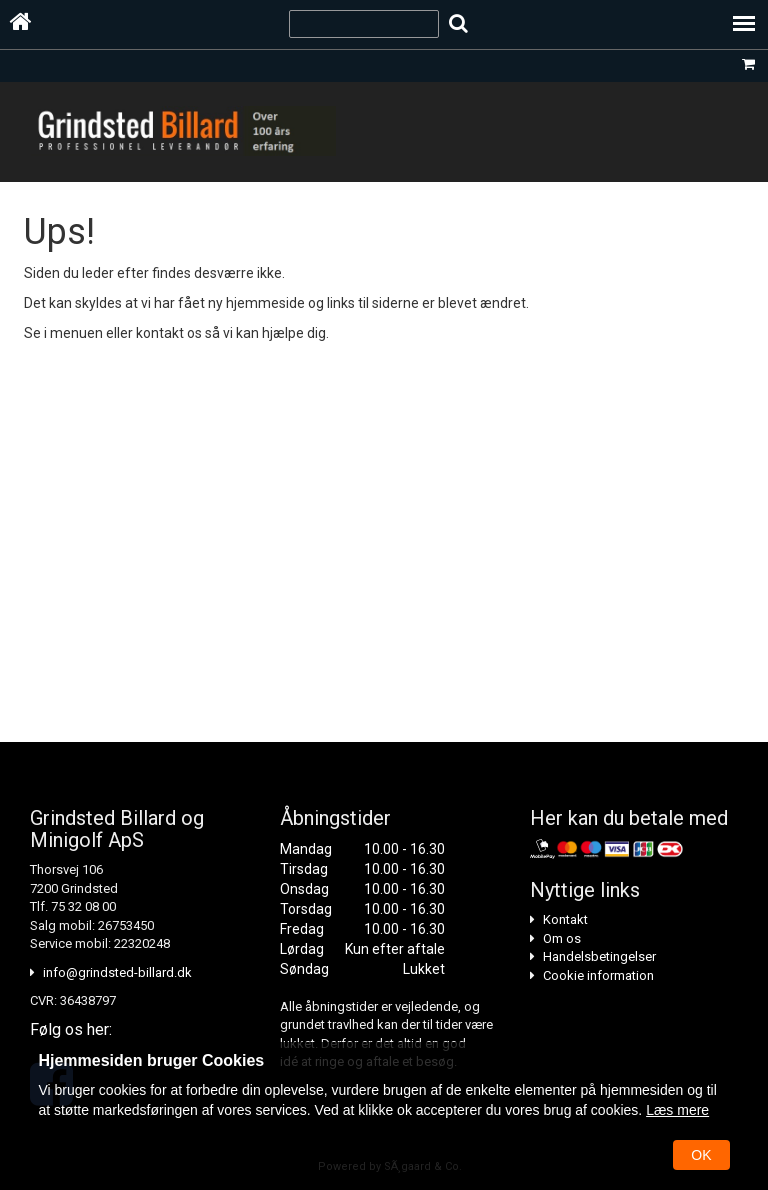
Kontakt (565, 919)
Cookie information (598, 975)
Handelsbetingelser (599, 956)
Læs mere (677, 1110)
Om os (562, 938)
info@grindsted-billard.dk (117, 972)
